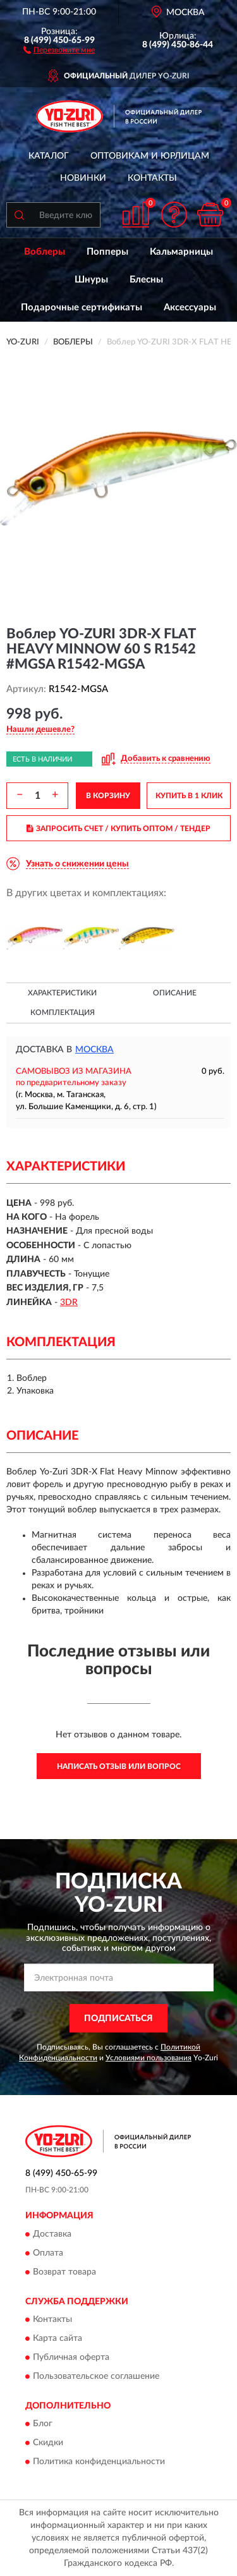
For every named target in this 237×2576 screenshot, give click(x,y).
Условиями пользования (148, 2058)
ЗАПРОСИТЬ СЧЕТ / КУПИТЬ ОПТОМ (118, 828)
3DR (69, 1302)
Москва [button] (94, 1049)
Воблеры (44, 252)
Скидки (48, 2443)
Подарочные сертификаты (81, 307)
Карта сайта (57, 2338)
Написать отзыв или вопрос (119, 1766)
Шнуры (91, 279)
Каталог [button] (48, 156)
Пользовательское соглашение (96, 2376)
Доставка (52, 2234)
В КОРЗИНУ (108, 795)
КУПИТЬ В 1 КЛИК (188, 795)
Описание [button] (175, 993)
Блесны (146, 279)
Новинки (83, 178)
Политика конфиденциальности (99, 2462)
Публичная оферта (71, 2357)
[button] (59, 49)
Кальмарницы (181, 252)
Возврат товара (64, 2272)
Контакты (152, 178)
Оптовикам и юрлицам (149, 156)
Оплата (48, 2253)
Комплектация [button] (62, 1012)
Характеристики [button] (62, 993)
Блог (42, 2424)
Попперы (107, 252)
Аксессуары (190, 307)
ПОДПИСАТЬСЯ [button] (118, 2018)
